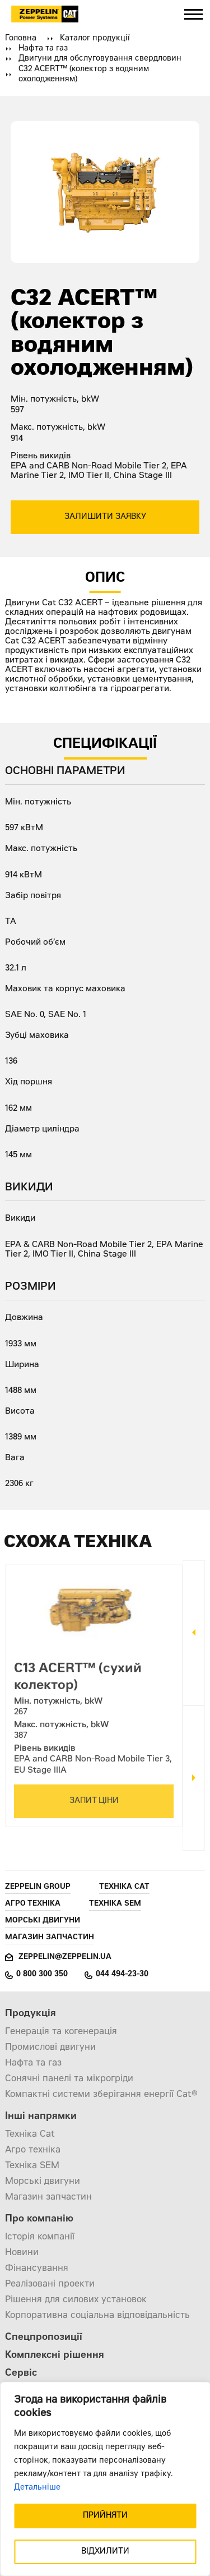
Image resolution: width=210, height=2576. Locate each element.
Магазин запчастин (49, 1938)
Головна (20, 39)
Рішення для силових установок (76, 2300)
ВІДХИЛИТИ (105, 2552)
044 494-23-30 (122, 1975)
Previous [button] (194, 1632)
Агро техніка (32, 1904)
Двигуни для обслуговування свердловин (99, 59)
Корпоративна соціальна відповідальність (97, 2315)
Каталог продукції (95, 39)
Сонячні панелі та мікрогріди (69, 2078)
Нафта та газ (43, 49)
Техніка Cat (124, 1887)
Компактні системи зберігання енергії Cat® (101, 2094)
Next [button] (194, 1778)
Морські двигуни (42, 1921)
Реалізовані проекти (50, 2284)
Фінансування (36, 2268)
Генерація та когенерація (61, 2031)
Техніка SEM (115, 1904)
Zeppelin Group (38, 1887)
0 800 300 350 (42, 1975)
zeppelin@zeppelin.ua (64, 1957)
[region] (105, 2479)
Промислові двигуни (50, 2047)
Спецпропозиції (43, 2338)
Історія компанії (39, 2237)
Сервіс (21, 2374)
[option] (94, 1691)
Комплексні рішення (54, 2356)
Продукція (30, 2014)
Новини (22, 2252)
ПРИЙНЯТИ (105, 2516)
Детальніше (37, 2488)
